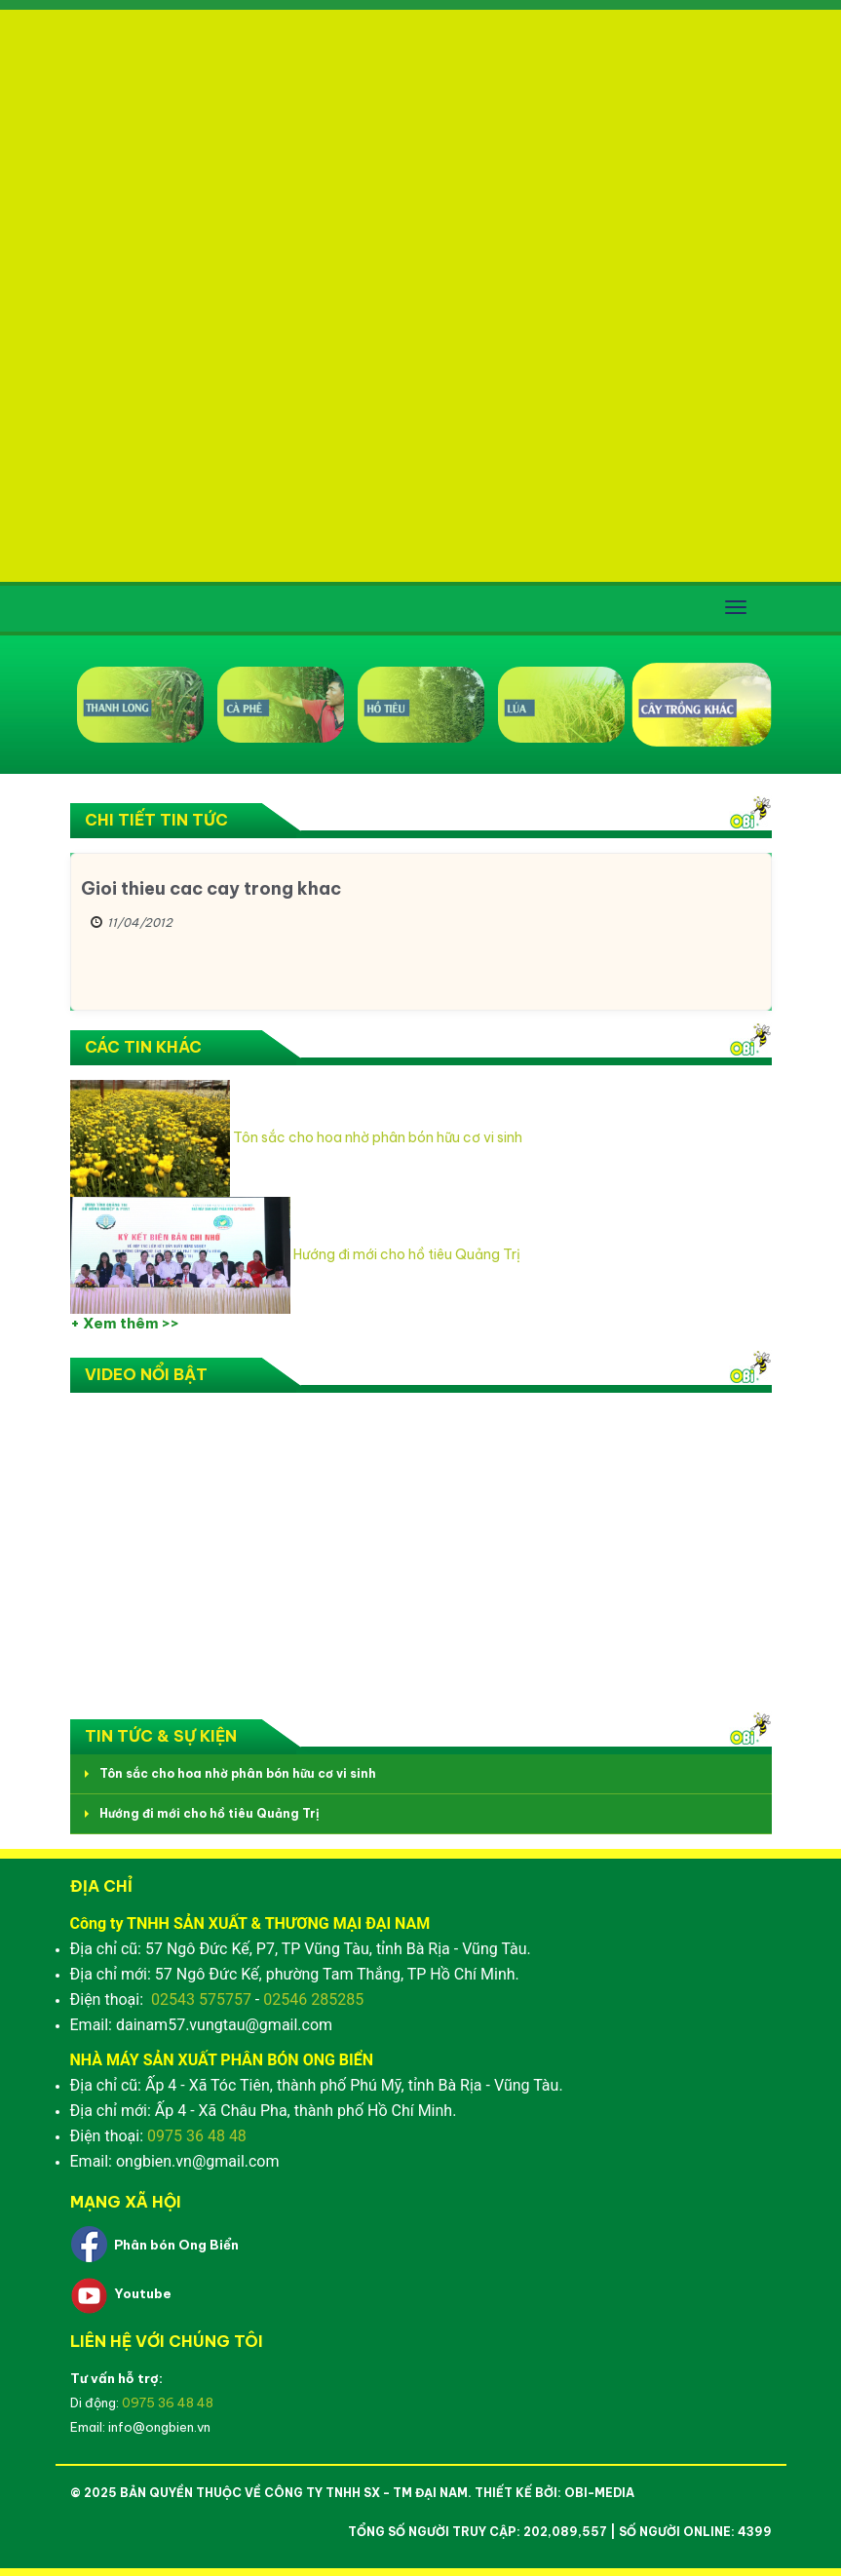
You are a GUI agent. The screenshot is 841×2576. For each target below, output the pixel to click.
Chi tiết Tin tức (156, 819)
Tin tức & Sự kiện (161, 1736)
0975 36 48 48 (197, 2136)
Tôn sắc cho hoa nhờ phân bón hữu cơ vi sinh (377, 1137)
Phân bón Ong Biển (176, 2244)
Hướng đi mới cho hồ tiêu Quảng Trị (406, 1254)
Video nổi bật (146, 1374)
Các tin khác (143, 1047)
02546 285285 (313, 1999)
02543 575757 (201, 1999)
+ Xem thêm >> (124, 1323)
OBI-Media (599, 2492)
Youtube (143, 2293)
